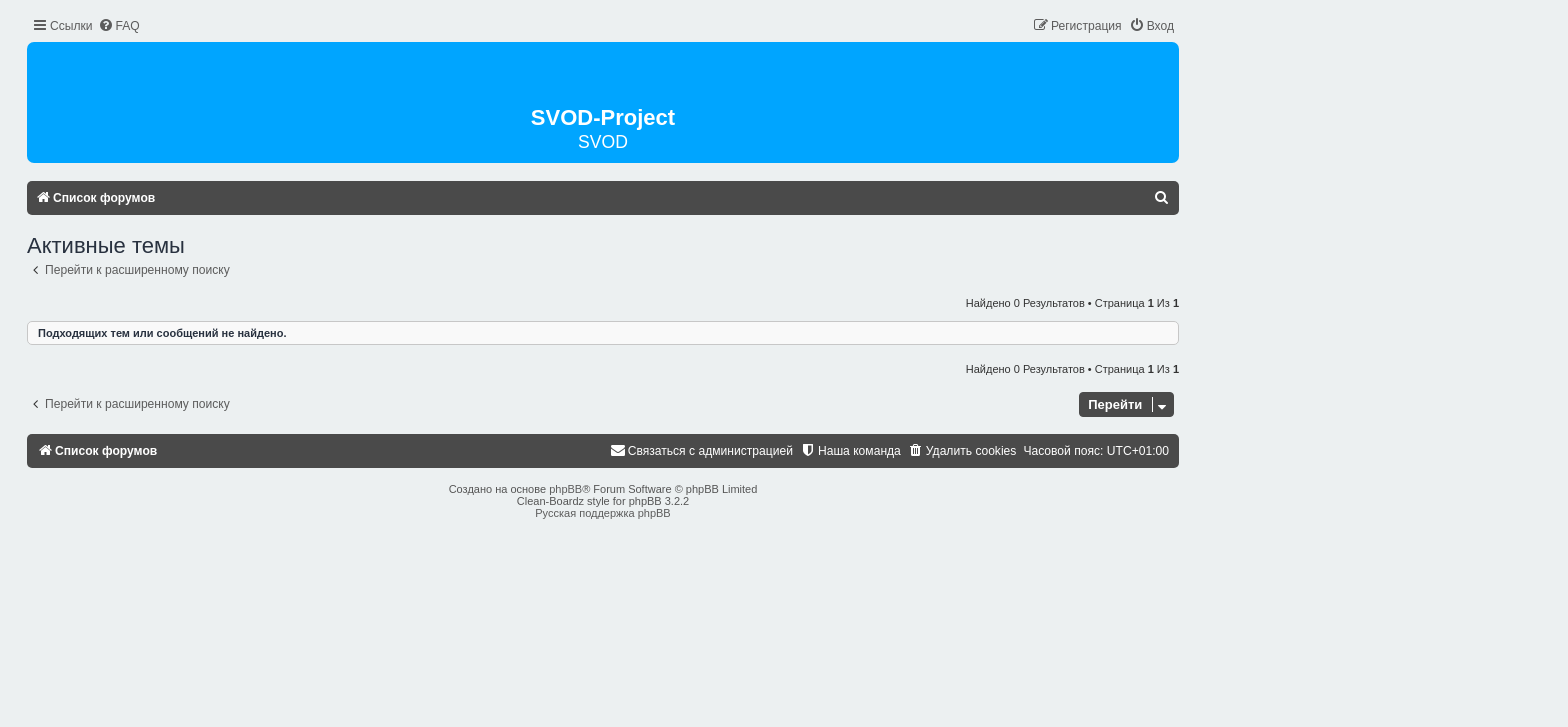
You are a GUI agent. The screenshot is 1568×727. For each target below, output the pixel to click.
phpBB (565, 489)
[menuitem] (119, 26)
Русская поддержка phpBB (602, 513)
